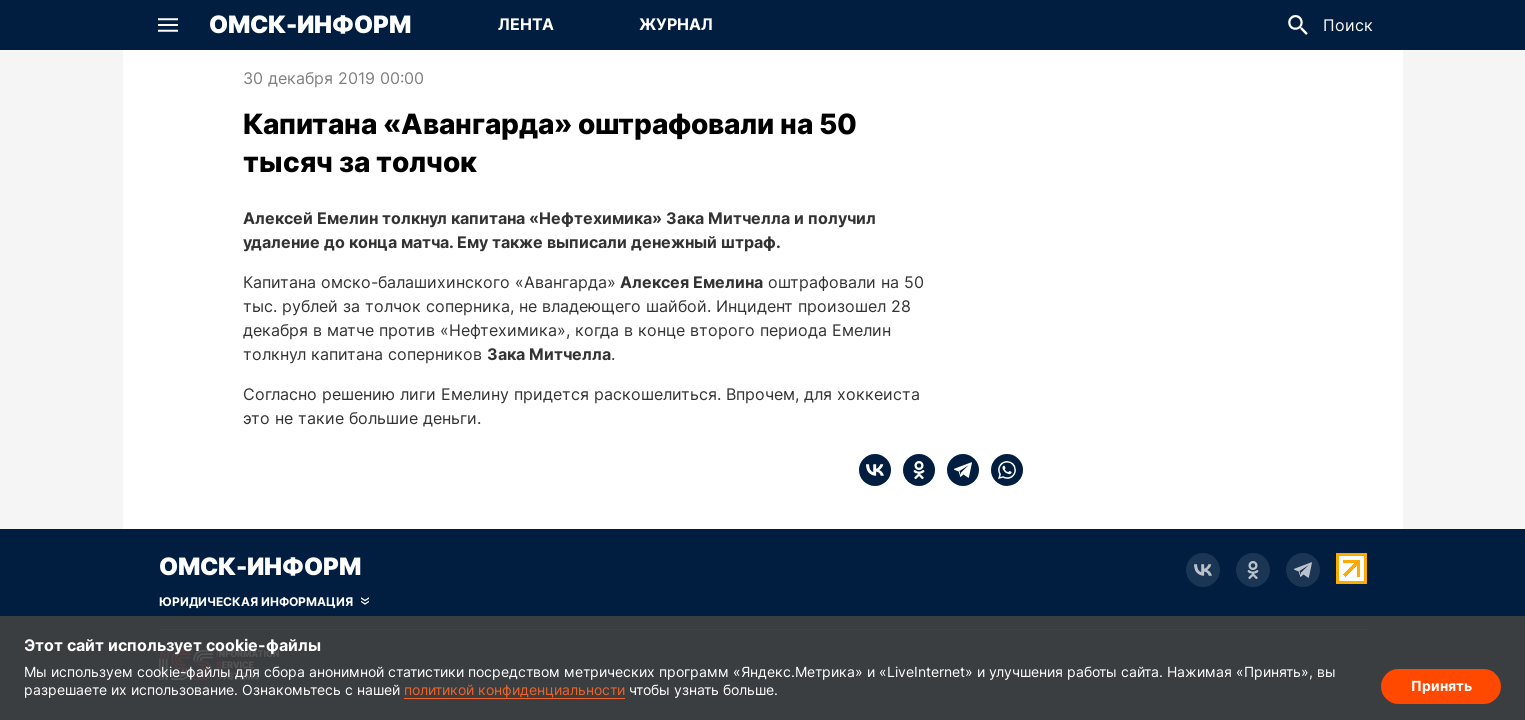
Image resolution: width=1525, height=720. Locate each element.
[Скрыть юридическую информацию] (264, 602)
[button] (168, 25)
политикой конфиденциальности (514, 689)
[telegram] (957, 470)
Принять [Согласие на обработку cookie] (1441, 685)
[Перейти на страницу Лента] (526, 25)
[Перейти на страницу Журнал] (676, 25)
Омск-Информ (310, 25)
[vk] (875, 470)
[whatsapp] (1001, 470)
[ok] (913, 470)
